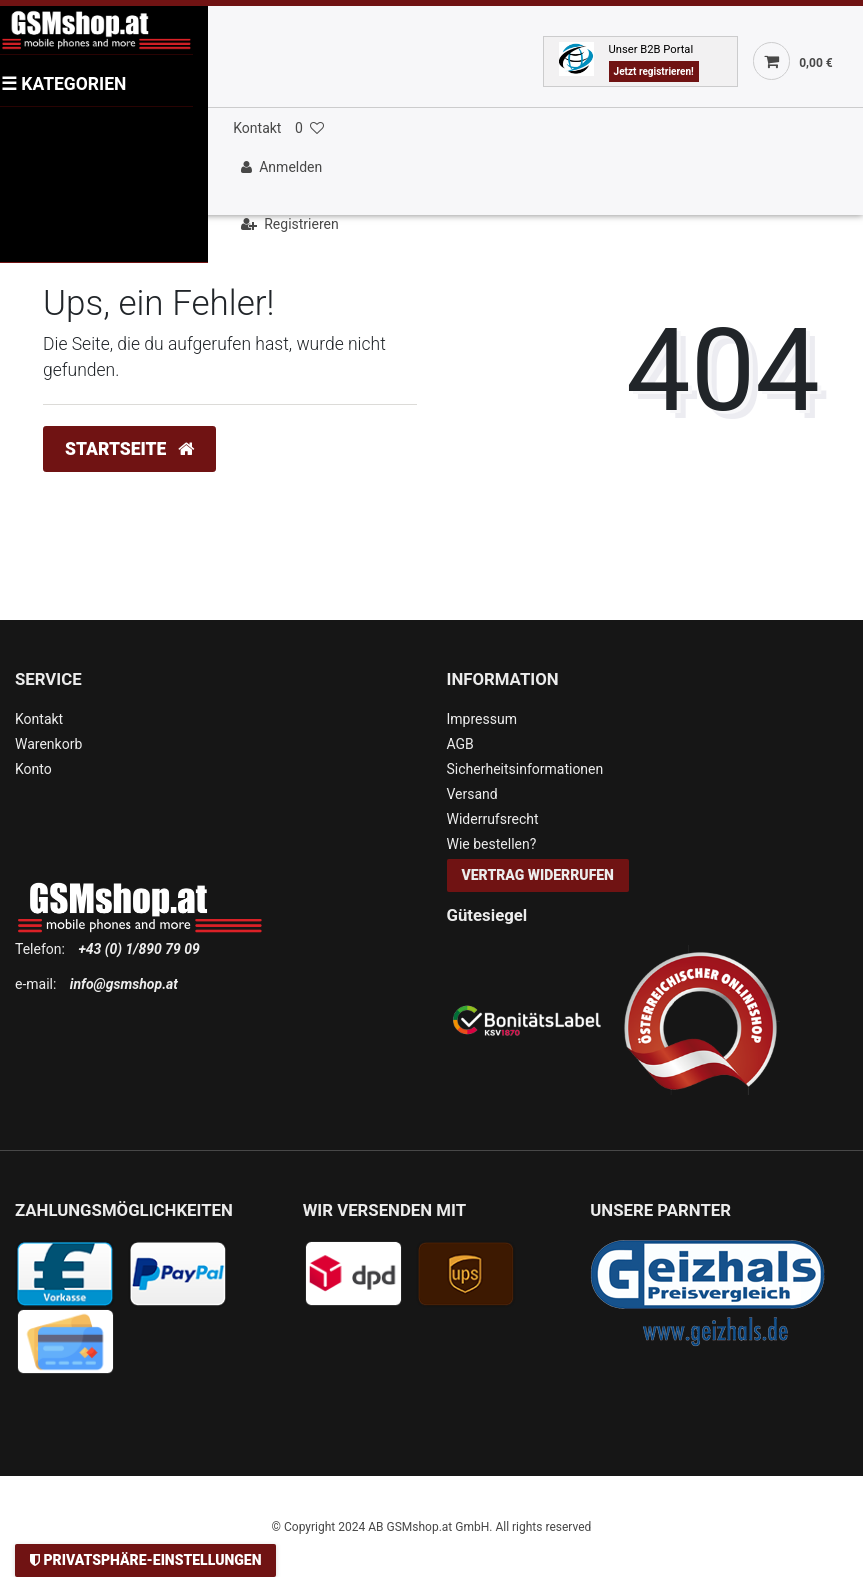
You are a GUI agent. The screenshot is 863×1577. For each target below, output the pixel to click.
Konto (33, 769)
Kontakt (257, 128)
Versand (472, 794)
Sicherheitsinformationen (525, 769)
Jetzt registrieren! (654, 71)
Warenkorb (48, 744)
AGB (460, 744)
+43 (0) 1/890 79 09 (138, 949)
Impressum (482, 719)
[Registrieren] (543, 224)
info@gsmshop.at (124, 984)
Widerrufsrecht (493, 819)
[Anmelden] (543, 167)
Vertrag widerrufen (538, 875)
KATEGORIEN (63, 84)
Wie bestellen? (492, 844)
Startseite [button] (129, 449)
